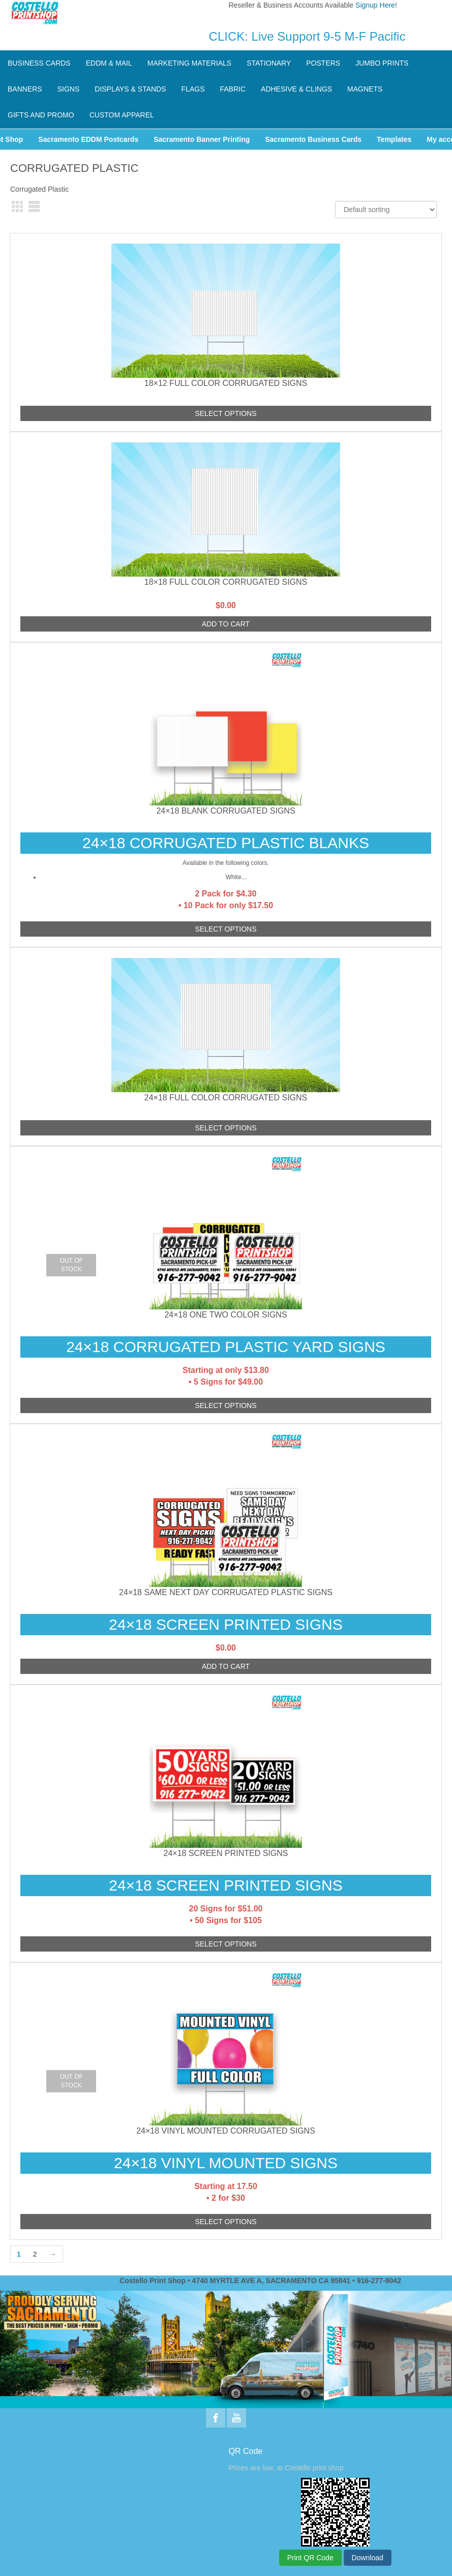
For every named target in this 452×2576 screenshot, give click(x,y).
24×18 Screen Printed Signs (226, 1853)
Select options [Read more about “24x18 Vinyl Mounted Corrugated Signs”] (225, 2222)
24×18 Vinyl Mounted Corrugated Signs (225, 2130)
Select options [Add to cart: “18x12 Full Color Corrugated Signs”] (225, 413)
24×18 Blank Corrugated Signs (225, 810)
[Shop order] (386, 209)
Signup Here (375, 5)
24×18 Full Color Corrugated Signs (226, 1097)
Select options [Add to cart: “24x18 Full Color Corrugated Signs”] (225, 1128)
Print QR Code (310, 2558)
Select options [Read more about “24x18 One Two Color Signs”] (225, 1405)
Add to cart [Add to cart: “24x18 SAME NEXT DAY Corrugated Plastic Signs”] (226, 1666)
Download (367, 2558)
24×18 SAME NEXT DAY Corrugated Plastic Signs (226, 1592)
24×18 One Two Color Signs (225, 1314)
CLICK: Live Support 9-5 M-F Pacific (307, 36)
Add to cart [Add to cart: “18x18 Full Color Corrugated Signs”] (226, 624)
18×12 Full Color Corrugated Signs (226, 383)
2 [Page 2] (35, 2254)
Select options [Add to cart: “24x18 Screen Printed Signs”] (225, 1944)
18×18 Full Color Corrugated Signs (226, 582)
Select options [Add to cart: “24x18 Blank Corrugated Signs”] (225, 929)
